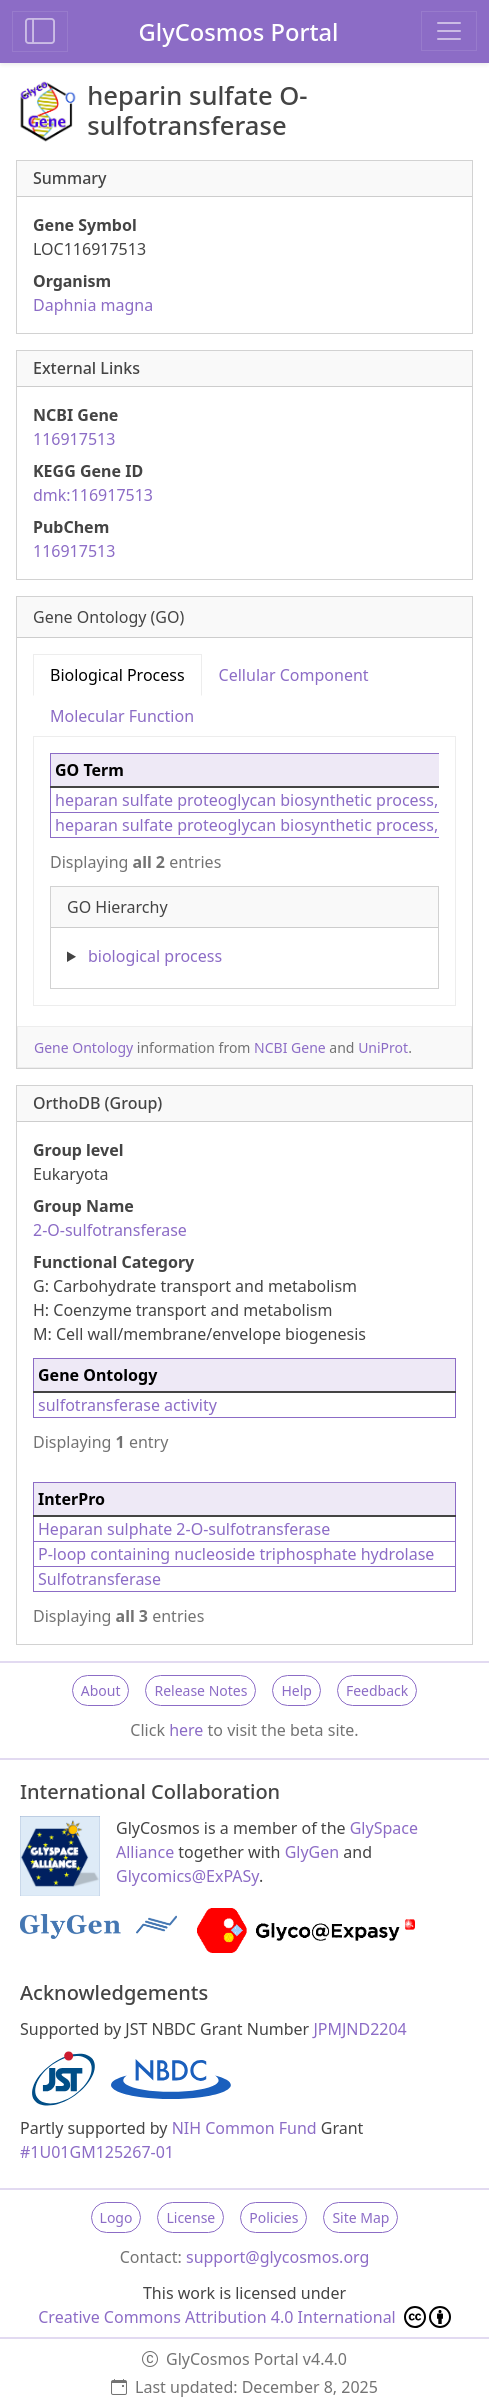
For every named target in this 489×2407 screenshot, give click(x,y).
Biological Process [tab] (117, 675)
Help (296, 1690)
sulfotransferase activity (127, 1405)
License (190, 2217)
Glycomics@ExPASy (187, 1876)
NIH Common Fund (244, 2128)
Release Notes (200, 1690)
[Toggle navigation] (449, 31)
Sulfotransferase (99, 1579)
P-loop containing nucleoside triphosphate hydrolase (236, 1554)
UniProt (383, 1047)
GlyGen (312, 1852)
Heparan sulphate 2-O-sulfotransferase (184, 1529)
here (186, 1730)
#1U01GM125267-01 (97, 2152)
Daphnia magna (93, 305)
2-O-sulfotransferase (110, 1230)
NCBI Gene (290, 1047)
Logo (116, 2217)
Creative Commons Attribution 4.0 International (244, 2317)
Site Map (360, 2217)
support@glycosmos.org (277, 2257)
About (101, 1690)
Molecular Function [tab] (122, 716)
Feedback (377, 1690)
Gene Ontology (83, 1047)
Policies (273, 2217)
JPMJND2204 (359, 2029)
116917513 (74, 439)
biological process (155, 956)
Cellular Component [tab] (294, 675)
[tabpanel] (244, 863)
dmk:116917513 (93, 495)
